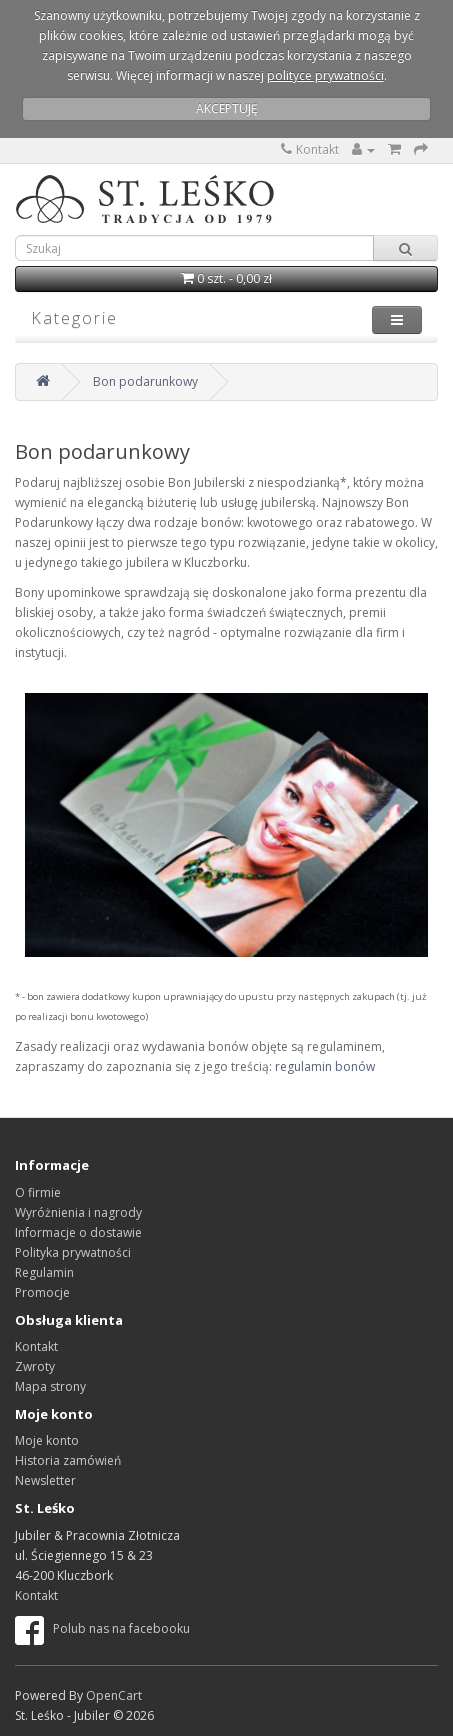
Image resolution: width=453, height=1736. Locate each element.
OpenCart (114, 1695)
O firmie (38, 1192)
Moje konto (47, 1440)
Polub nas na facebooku (102, 1628)
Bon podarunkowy (145, 381)
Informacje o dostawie (78, 1232)
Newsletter (45, 1480)
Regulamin (44, 1272)
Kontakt (310, 149)
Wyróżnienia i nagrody (78, 1212)
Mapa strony (50, 1386)
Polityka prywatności (73, 1252)
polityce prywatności (325, 75)
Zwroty (35, 1366)
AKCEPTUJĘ (227, 108)
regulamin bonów (325, 1066)
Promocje (42, 1292)
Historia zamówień (68, 1460)
